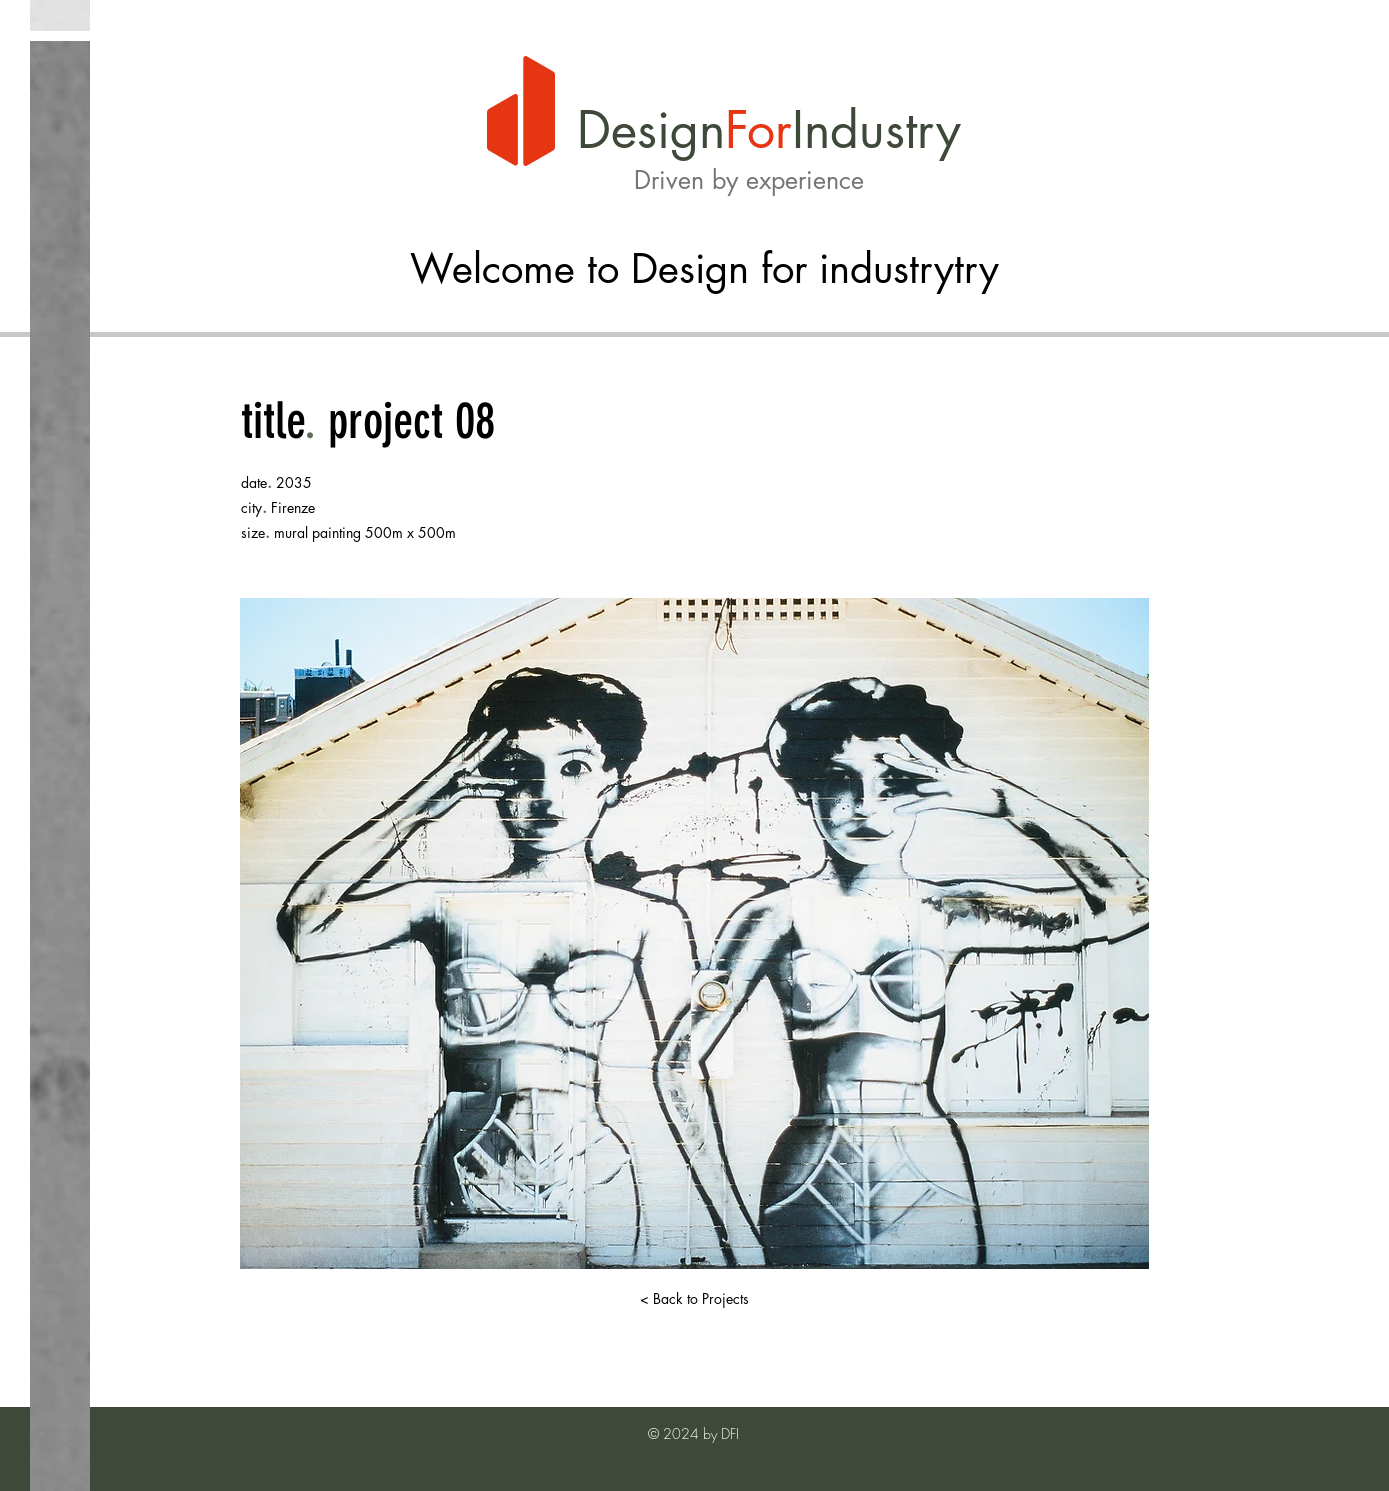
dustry (895, 130)
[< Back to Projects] (695, 1299)
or (769, 130)
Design (651, 130)
